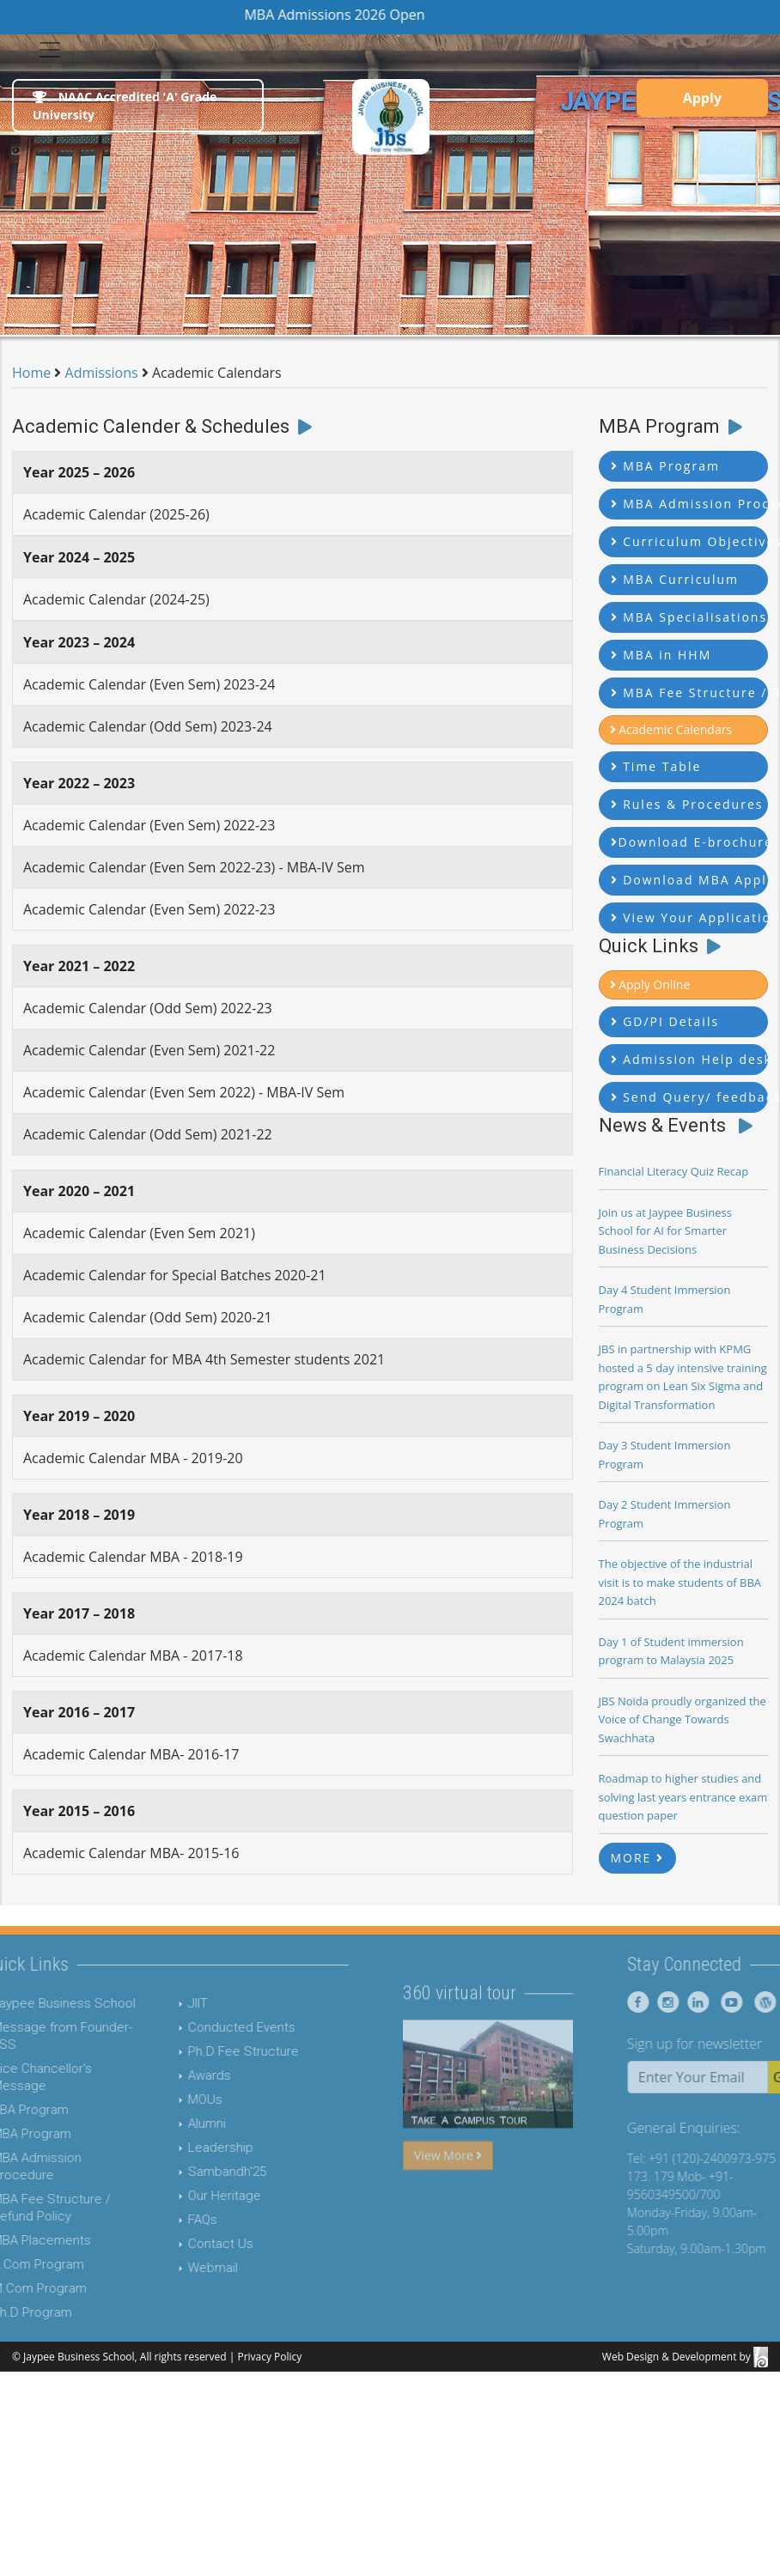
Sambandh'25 (196, 2171)
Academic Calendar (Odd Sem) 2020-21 (147, 1317)
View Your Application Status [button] (690, 917)
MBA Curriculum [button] (675, 579)
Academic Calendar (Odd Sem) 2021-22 (147, 1134)
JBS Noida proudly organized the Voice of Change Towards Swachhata (682, 1719)
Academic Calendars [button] (671, 729)
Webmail (182, 2267)
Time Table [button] (656, 766)
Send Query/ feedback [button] (690, 1097)
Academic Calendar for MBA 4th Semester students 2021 (204, 1359)
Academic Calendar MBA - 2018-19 (133, 1556)
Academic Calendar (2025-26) (116, 514)
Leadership (189, 2147)
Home (31, 372)
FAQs (171, 2219)
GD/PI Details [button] (665, 1021)
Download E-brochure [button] (690, 842)
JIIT (167, 2003)
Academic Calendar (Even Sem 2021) (139, 1233)
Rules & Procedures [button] (687, 804)
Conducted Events (211, 2027)
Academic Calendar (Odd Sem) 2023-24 (147, 726)
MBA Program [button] (665, 466)
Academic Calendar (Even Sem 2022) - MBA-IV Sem (183, 1092)
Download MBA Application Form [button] (690, 880)
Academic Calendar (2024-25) (116, 599)
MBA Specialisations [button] (689, 617)
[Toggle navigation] (50, 50)
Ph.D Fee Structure (212, 2051)
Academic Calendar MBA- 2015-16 (131, 1853)
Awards (178, 2075)
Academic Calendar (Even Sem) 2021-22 (149, 1050)
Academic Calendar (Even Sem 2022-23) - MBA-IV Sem (194, 867)
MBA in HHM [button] (661, 655)
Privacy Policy (269, 2356)
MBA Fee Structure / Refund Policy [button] (690, 692)
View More (448, 2186)
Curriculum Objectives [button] (690, 541)
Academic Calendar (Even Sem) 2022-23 (149, 825)
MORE (638, 1858)
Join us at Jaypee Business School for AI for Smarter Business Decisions (665, 1231)
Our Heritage (193, 2195)
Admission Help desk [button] (690, 1059)
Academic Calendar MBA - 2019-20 (133, 1458)
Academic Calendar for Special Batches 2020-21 (174, 1275)
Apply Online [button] (650, 984)
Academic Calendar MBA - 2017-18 (133, 1655)
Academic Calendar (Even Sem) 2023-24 (149, 684)
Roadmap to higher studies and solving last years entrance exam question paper (683, 1797)
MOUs (174, 2099)
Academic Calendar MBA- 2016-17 (131, 1754)
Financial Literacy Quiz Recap (674, 1171)
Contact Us (189, 2243)
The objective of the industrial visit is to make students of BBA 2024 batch (680, 1582)
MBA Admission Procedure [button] (690, 503)
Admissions (101, 372)
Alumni (176, 2123)
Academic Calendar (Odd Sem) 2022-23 (147, 1008)
